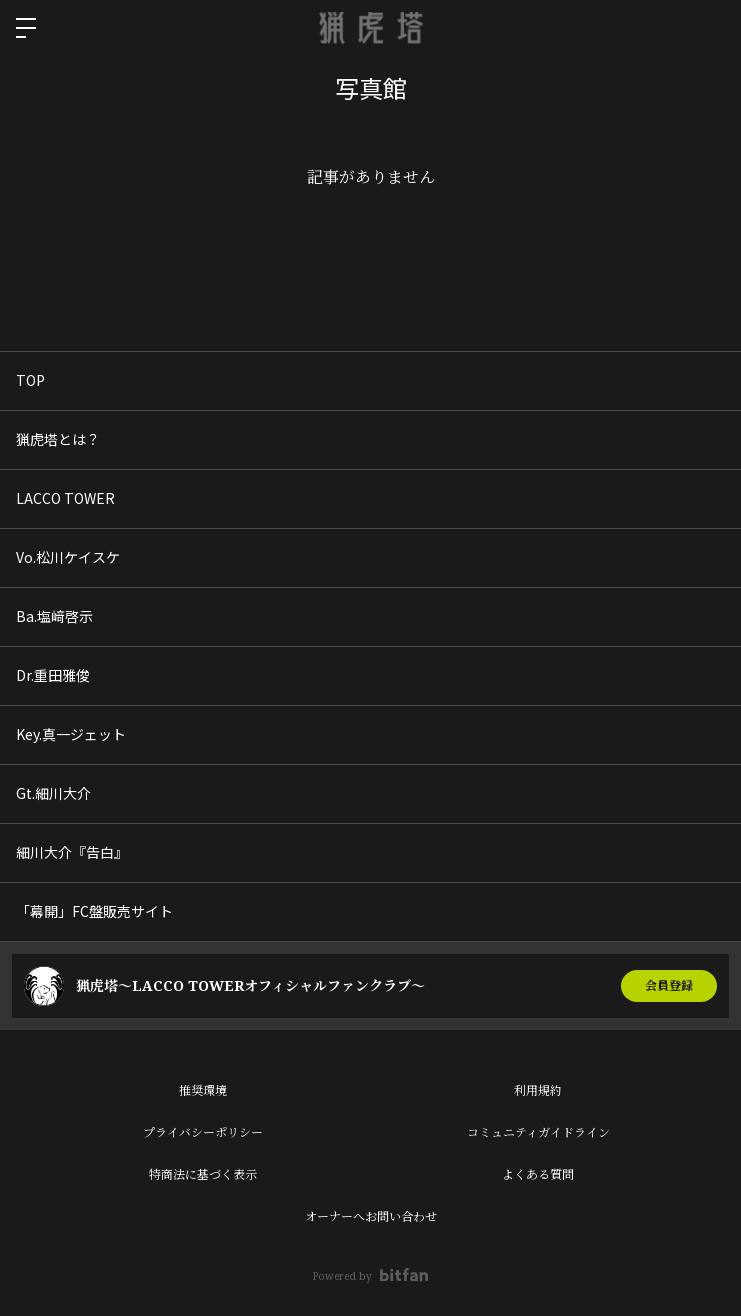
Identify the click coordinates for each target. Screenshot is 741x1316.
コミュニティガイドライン (538, 1132)
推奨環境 (203, 1090)
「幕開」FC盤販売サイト (94, 911)
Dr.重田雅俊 (53, 675)
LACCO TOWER (65, 498)
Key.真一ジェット (71, 734)
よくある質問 (538, 1174)
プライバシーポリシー (203, 1132)
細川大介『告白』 (72, 852)
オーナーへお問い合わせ (371, 1216)
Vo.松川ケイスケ (68, 557)
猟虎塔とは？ (58, 439)
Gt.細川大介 (53, 793)
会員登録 (669, 985)
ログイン (709, 28)
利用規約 (538, 1090)
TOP (30, 380)
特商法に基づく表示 (203, 1174)
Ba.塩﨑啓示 (54, 616)
